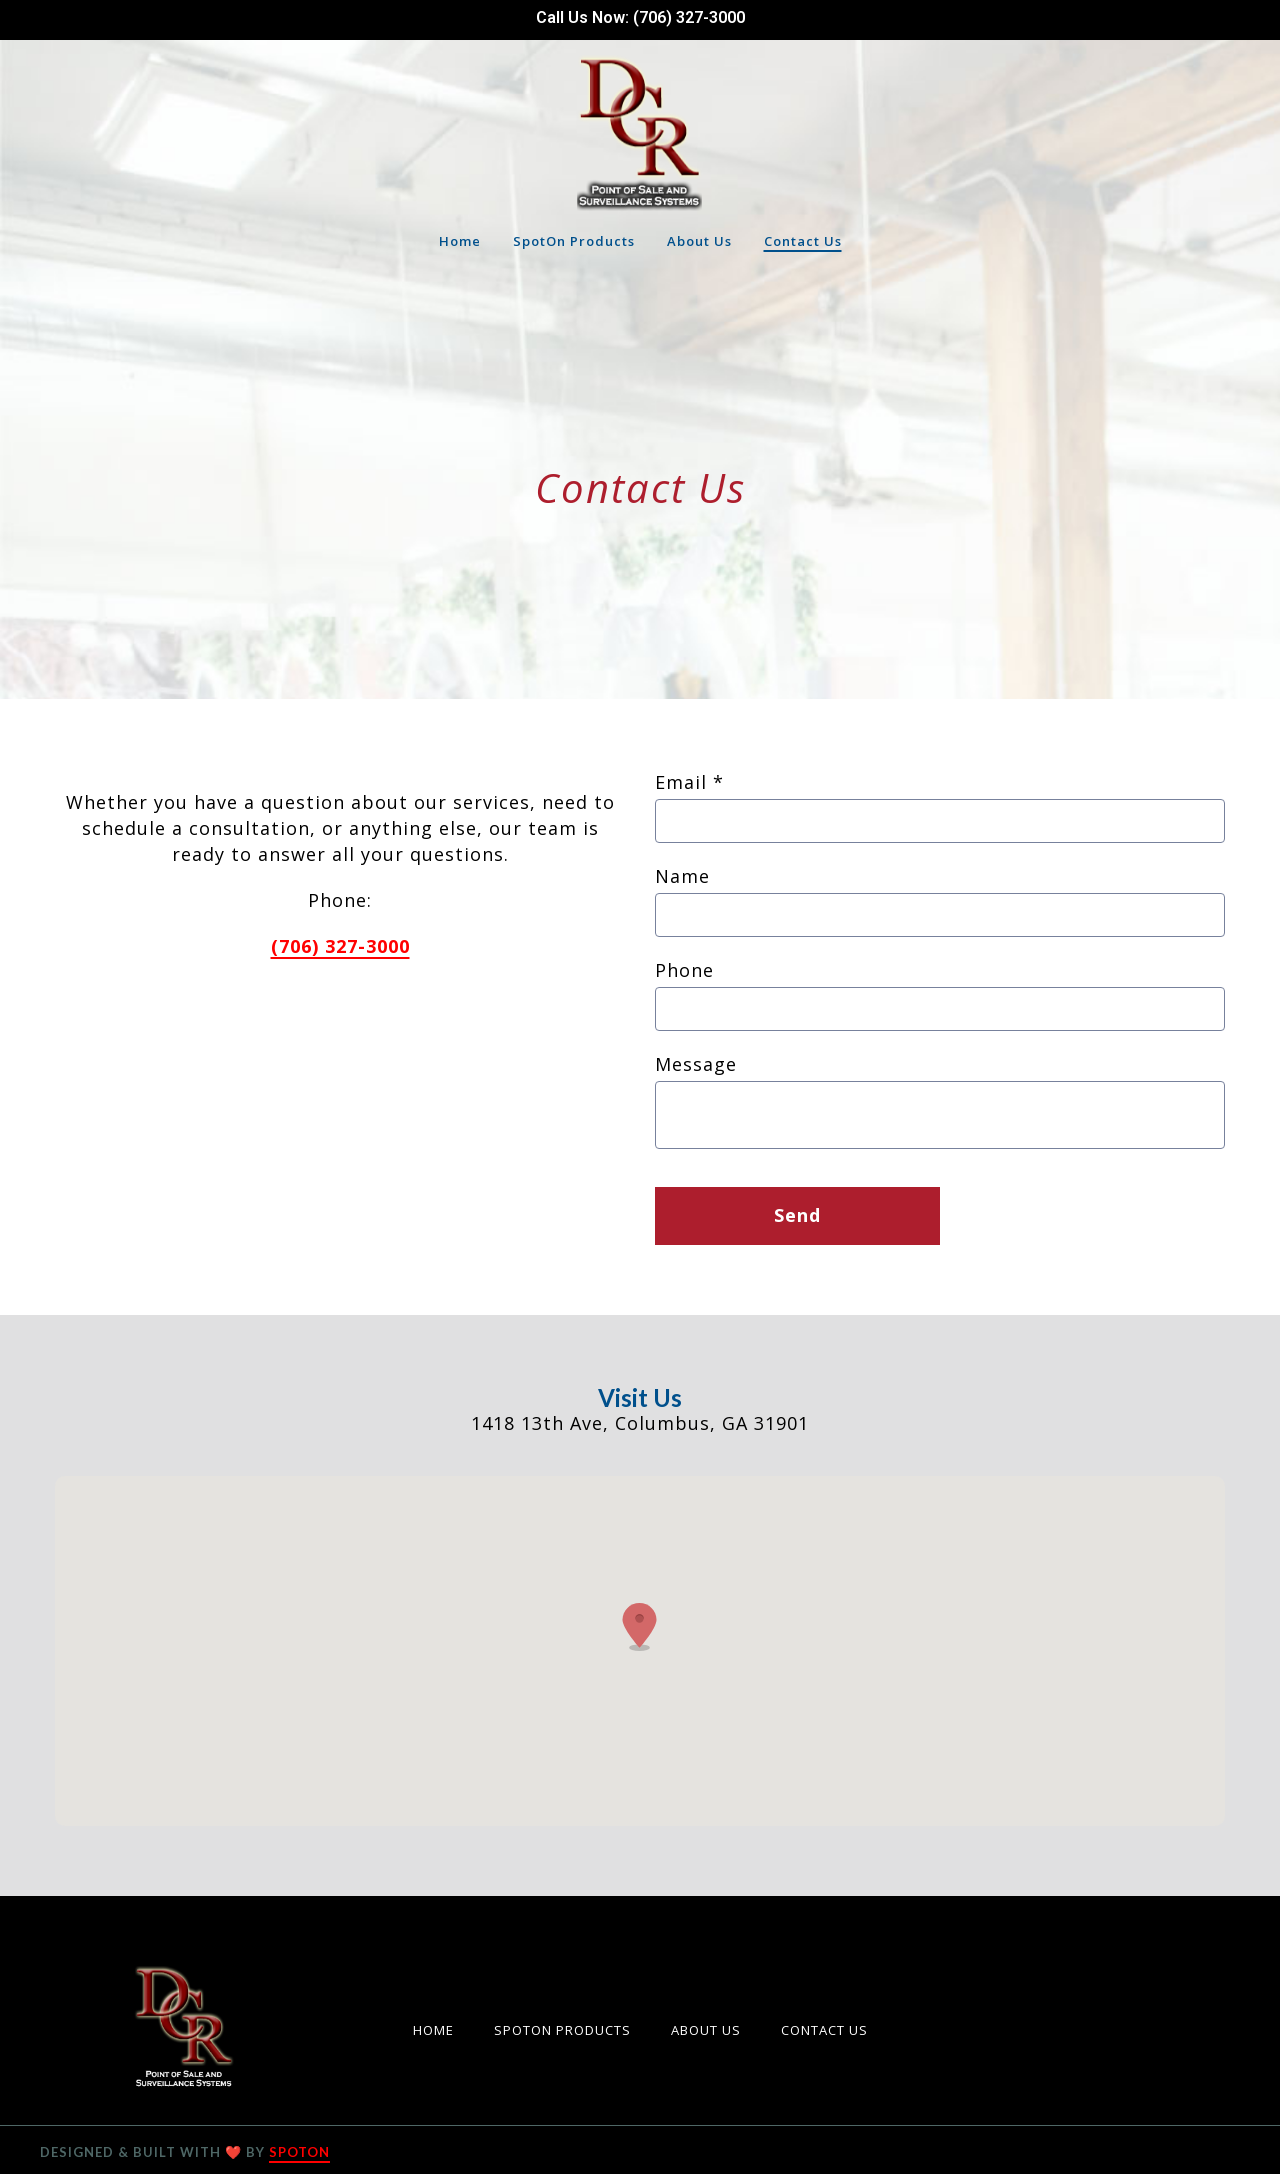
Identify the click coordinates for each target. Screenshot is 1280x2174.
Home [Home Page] (460, 241)
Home (439, 2028)
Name (682, 876)
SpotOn (299, 2152)
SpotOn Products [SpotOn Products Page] (574, 241)
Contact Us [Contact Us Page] (803, 241)
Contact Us (830, 2028)
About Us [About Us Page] (699, 241)
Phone (684, 970)
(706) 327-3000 (340, 946)
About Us (712, 2028)
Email (689, 782)
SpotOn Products (568, 2028)
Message (696, 1064)
